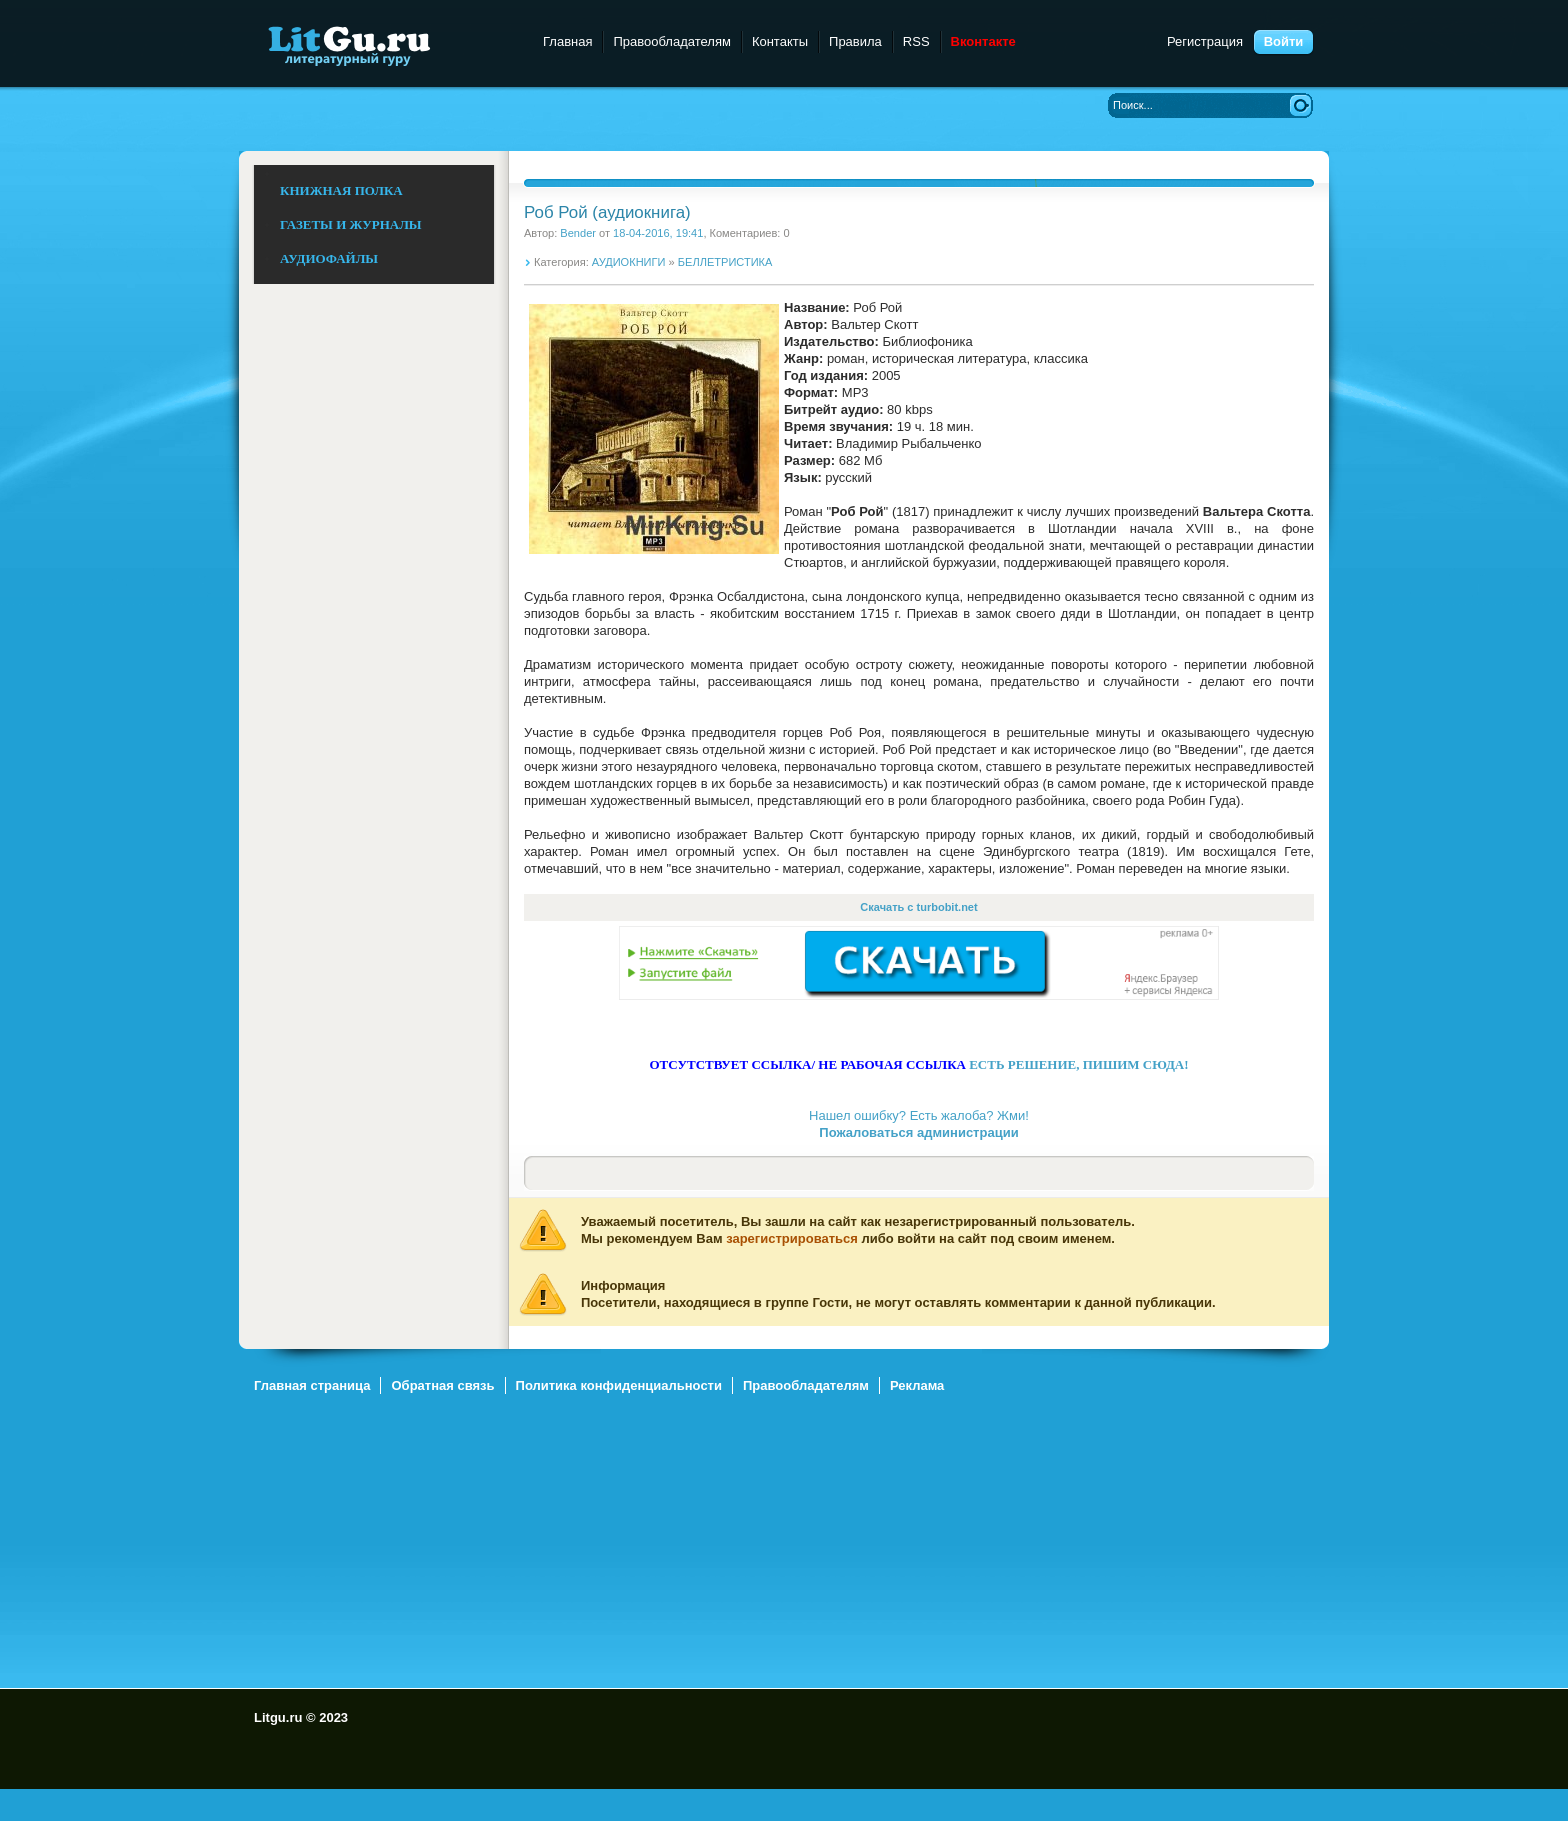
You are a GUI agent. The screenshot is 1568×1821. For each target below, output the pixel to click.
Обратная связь (442, 1385)
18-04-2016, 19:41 (658, 233)
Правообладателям (671, 41)
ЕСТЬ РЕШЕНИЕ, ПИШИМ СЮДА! (1078, 1064)
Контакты (780, 41)
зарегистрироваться (792, 1238)
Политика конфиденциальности (619, 1385)
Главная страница (312, 1385)
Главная (567, 41)
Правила (855, 41)
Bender (578, 233)
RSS (916, 41)
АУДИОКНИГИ (629, 262)
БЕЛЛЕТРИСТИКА (725, 262)
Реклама (917, 1385)
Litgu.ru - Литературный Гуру (386, 44)
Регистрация (1205, 41)
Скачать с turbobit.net (918, 907)
